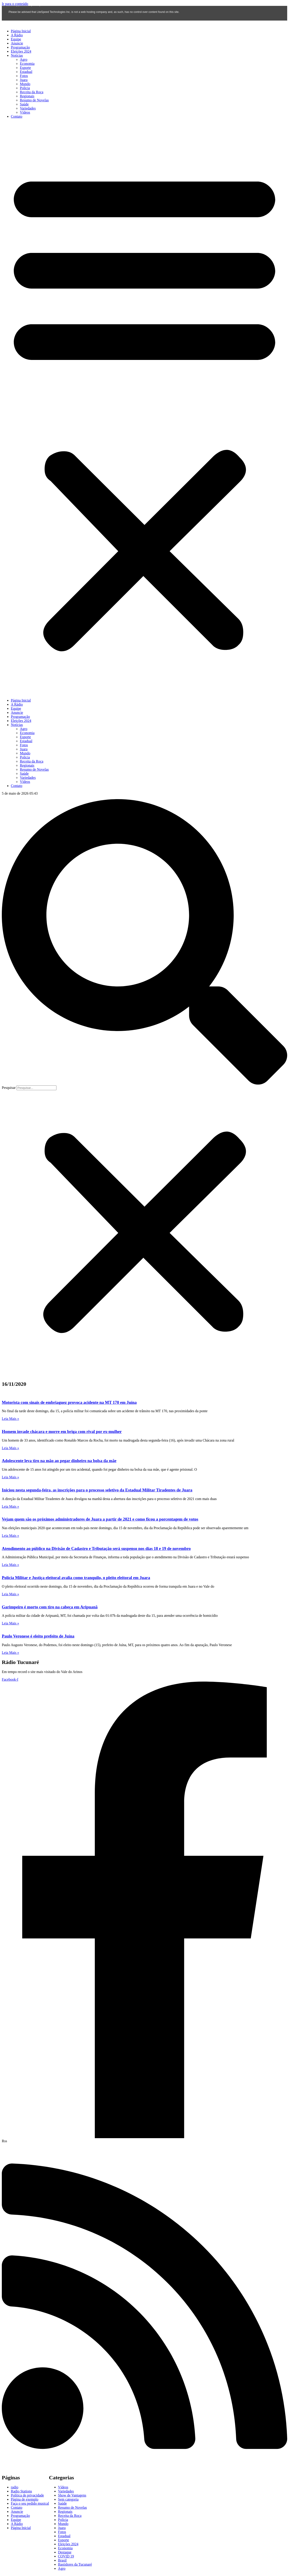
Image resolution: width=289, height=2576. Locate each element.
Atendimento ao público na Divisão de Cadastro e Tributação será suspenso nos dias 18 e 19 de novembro (96, 1548)
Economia (27, 63)
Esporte (25, 68)
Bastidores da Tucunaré (75, 2564)
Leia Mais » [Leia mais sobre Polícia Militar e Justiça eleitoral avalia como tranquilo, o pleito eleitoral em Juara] (10, 1594)
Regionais (27, 96)
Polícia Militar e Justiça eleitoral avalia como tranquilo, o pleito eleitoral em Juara (76, 1577)
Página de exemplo (24, 2499)
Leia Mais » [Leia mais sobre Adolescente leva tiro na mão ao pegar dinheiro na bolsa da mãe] (10, 1477)
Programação (20, 47)
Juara (24, 80)
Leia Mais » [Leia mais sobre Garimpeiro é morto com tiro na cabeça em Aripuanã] (10, 1623)
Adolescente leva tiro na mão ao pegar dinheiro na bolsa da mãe (59, 1460)
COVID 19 (66, 2556)
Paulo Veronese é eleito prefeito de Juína (38, 1636)
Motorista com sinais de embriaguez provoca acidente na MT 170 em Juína (69, 1402)
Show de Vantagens (72, 2495)
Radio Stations (21, 2491)
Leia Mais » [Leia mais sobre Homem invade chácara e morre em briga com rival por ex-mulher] (10, 1448)
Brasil (62, 2560)
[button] (144, 408)
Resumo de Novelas (34, 100)
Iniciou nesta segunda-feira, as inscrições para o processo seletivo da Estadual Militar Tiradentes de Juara (97, 1490)
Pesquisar (9, 1088)
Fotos (24, 76)
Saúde (24, 104)
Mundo (25, 84)
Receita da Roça (31, 92)
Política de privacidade (27, 2495)
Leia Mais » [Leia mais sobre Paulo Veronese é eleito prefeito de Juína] (10, 1652)
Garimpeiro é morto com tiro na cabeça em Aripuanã (50, 1607)
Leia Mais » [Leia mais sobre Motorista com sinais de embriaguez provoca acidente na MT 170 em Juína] (10, 1419)
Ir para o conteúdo (15, 4)
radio (14, 2487)
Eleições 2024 (21, 51)
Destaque (65, 2552)
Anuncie (17, 43)
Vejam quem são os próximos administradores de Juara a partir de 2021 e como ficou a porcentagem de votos (100, 1519)
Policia (25, 88)
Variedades (28, 108)
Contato (16, 116)
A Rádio (17, 35)
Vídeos (25, 112)
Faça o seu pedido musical (30, 2503)
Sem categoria (68, 2499)
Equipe (16, 39)
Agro (23, 59)
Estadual (26, 72)
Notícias (17, 55)
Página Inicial (21, 31)
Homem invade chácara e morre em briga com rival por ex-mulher (62, 1431)
